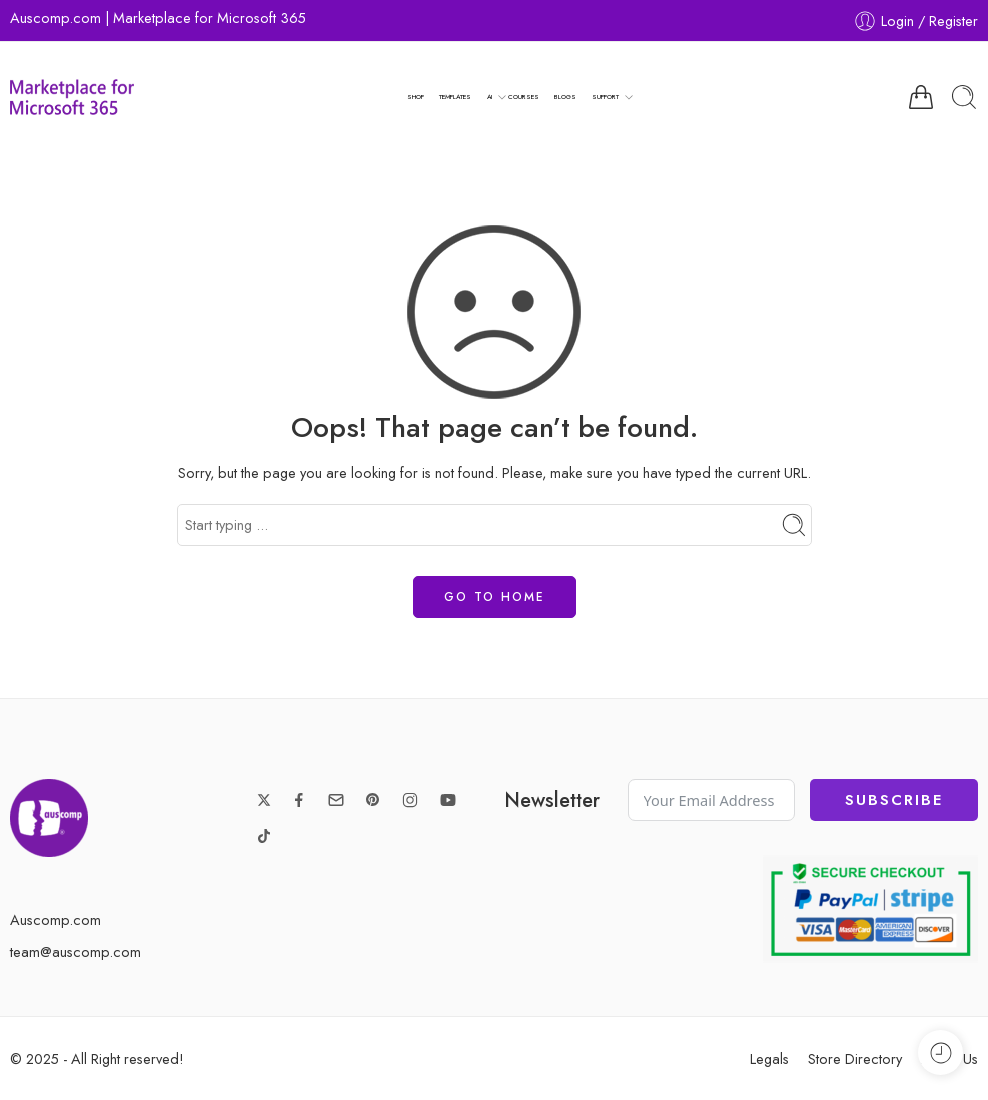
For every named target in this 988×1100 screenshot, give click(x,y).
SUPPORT (605, 97)
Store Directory (855, 1058)
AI (489, 97)
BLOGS (565, 96)
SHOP (415, 96)
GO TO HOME (494, 597)
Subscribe (894, 800)
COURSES (523, 96)
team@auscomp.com (75, 951)
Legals (769, 1058)
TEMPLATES (455, 96)
